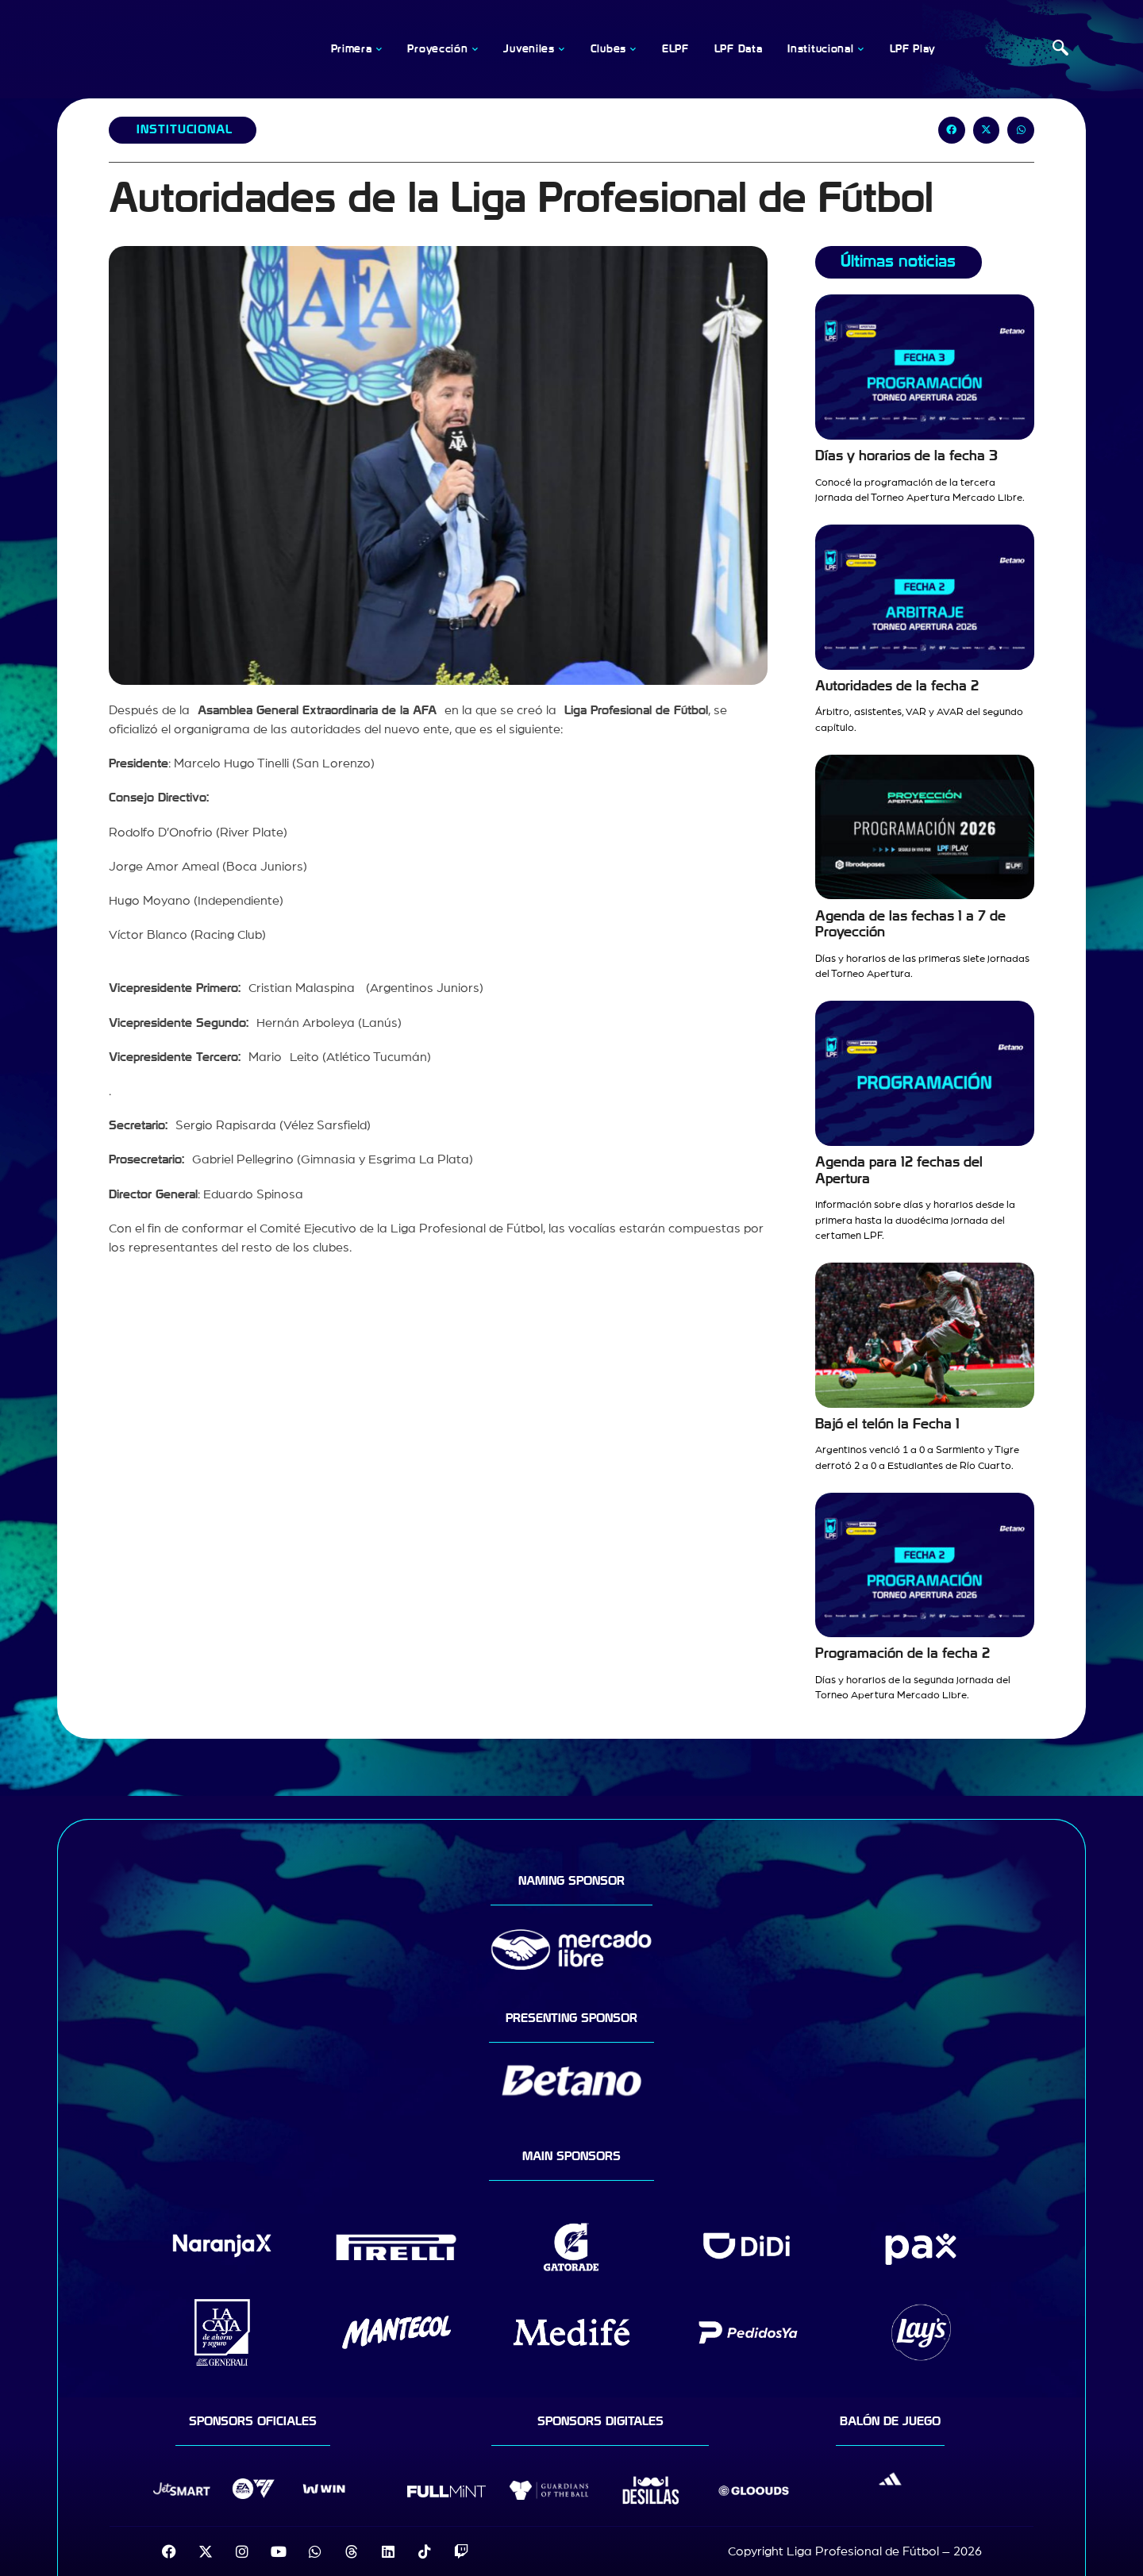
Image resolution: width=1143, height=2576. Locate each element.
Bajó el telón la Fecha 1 (887, 1424)
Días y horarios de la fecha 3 (906, 456)
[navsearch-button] (1060, 49)
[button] (951, 130)
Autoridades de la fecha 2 (897, 686)
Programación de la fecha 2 (902, 1653)
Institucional (185, 129)
